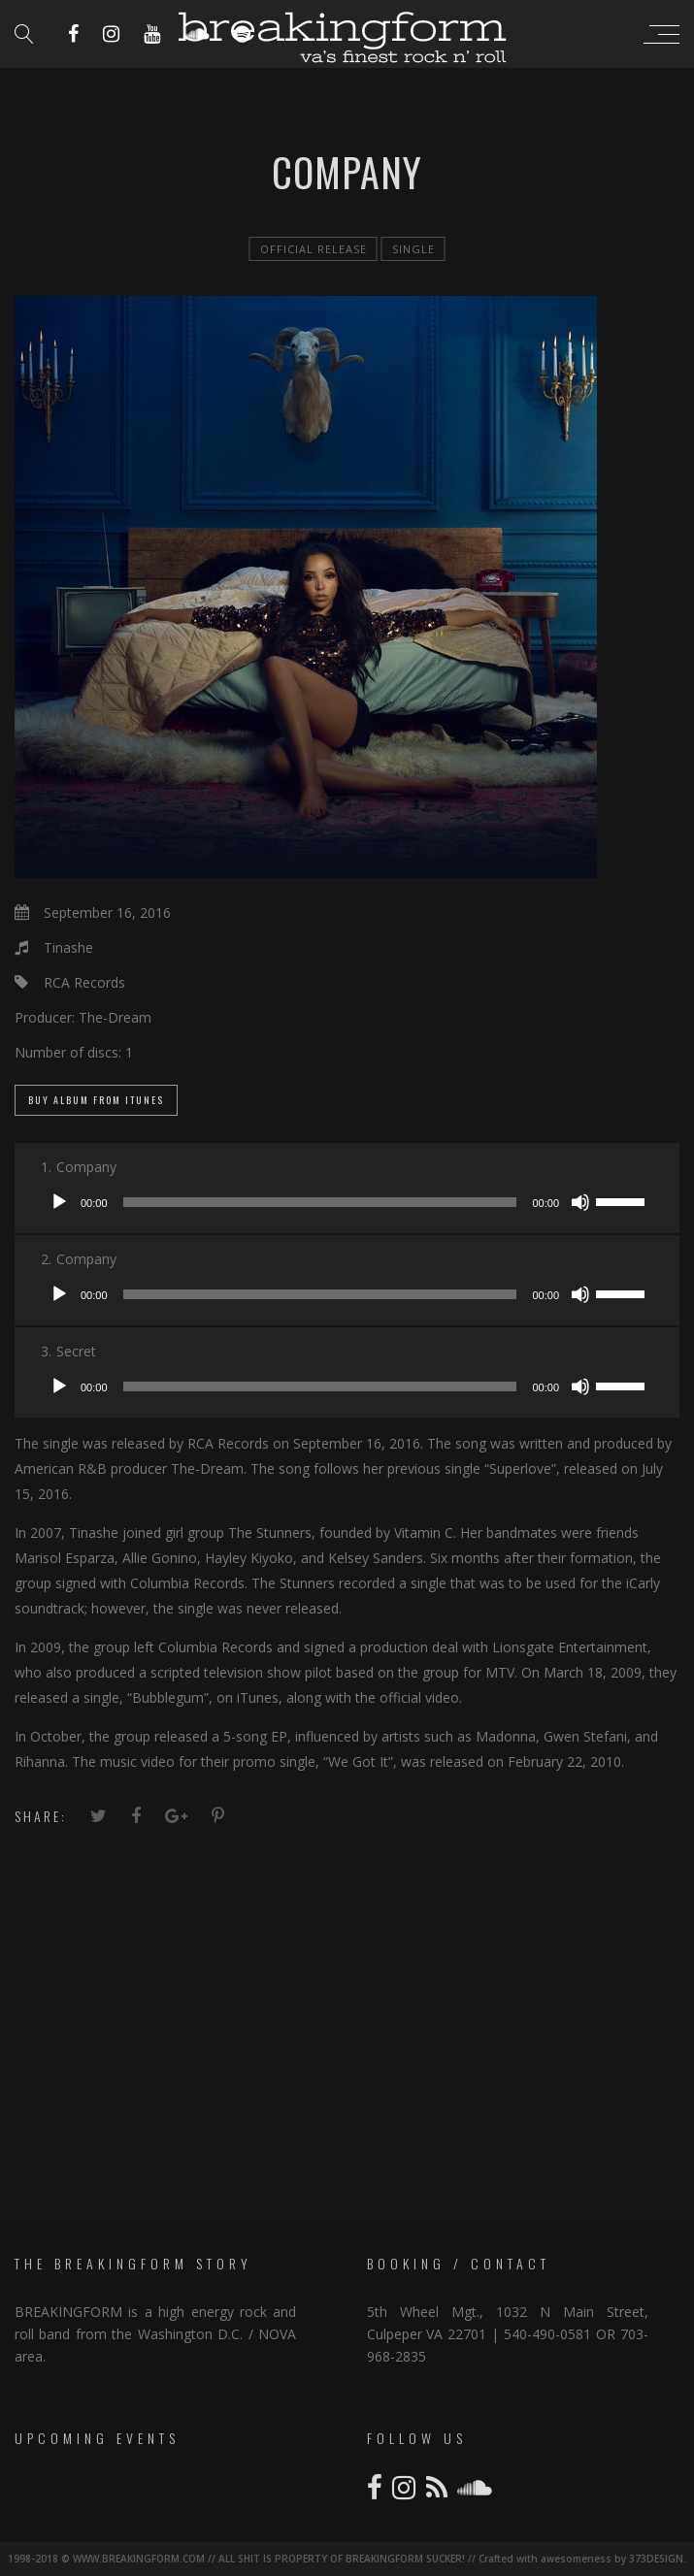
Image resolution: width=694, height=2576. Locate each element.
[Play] (59, 1202)
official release (313, 249)
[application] (347, 1202)
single (413, 249)
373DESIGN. (656, 2558)
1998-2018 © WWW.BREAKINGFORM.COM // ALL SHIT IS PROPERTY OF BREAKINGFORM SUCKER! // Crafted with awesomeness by (317, 2558)
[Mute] (580, 1202)
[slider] (320, 1202)
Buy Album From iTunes (96, 1099)
